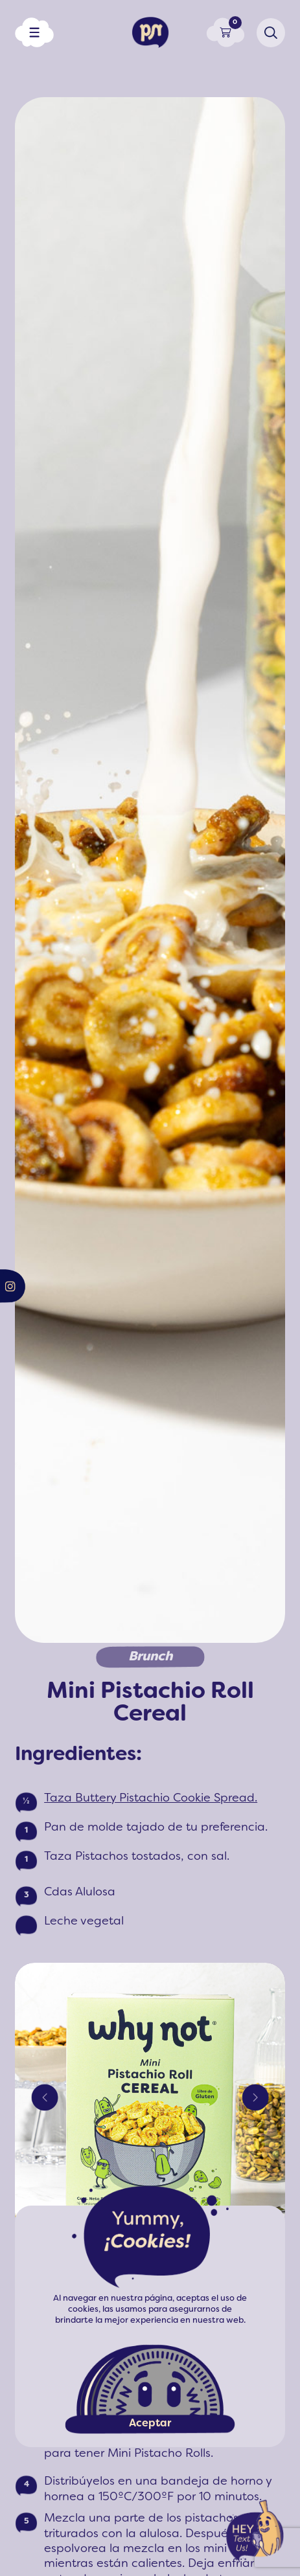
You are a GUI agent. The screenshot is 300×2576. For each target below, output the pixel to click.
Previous (45, 2097)
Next (255, 2097)
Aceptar (150, 2424)
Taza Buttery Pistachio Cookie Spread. (150, 1798)
